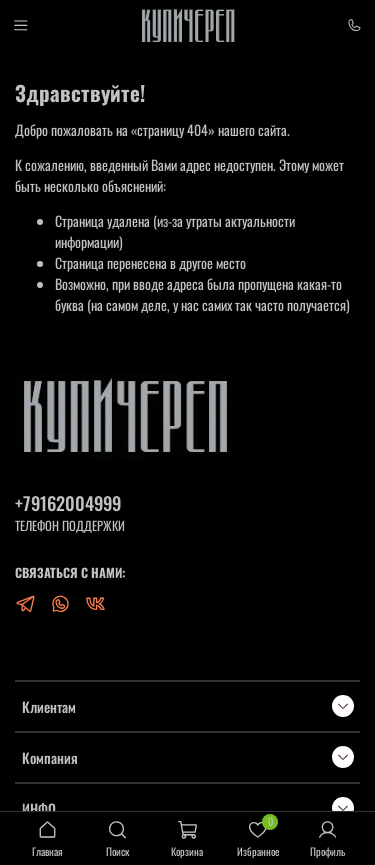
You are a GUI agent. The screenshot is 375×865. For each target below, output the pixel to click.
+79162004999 (68, 502)
